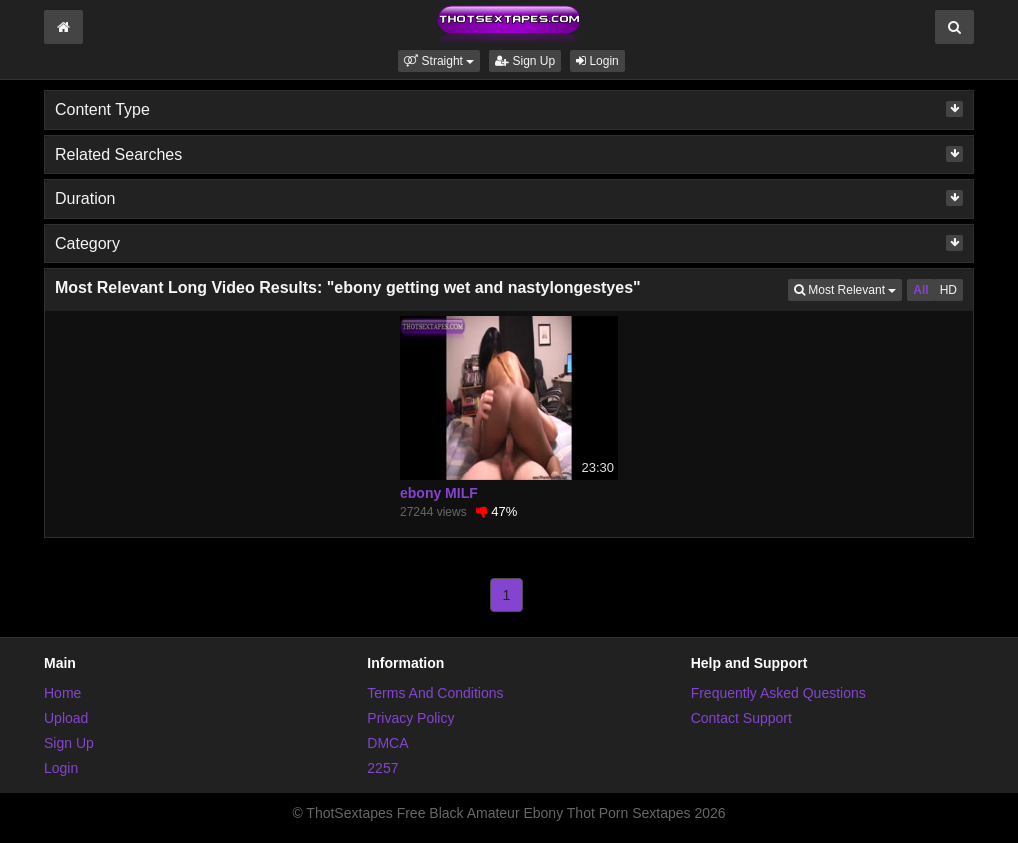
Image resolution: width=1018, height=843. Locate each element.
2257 (382, 768)
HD (948, 290)
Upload (66, 718)
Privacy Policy (410, 718)
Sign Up (525, 61)
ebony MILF (439, 493)
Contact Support (741, 718)
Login (597, 61)
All (920, 290)
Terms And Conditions (435, 693)
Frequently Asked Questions (778, 693)
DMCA (387, 743)
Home (62, 693)
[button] (439, 61)
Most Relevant (848, 288)
